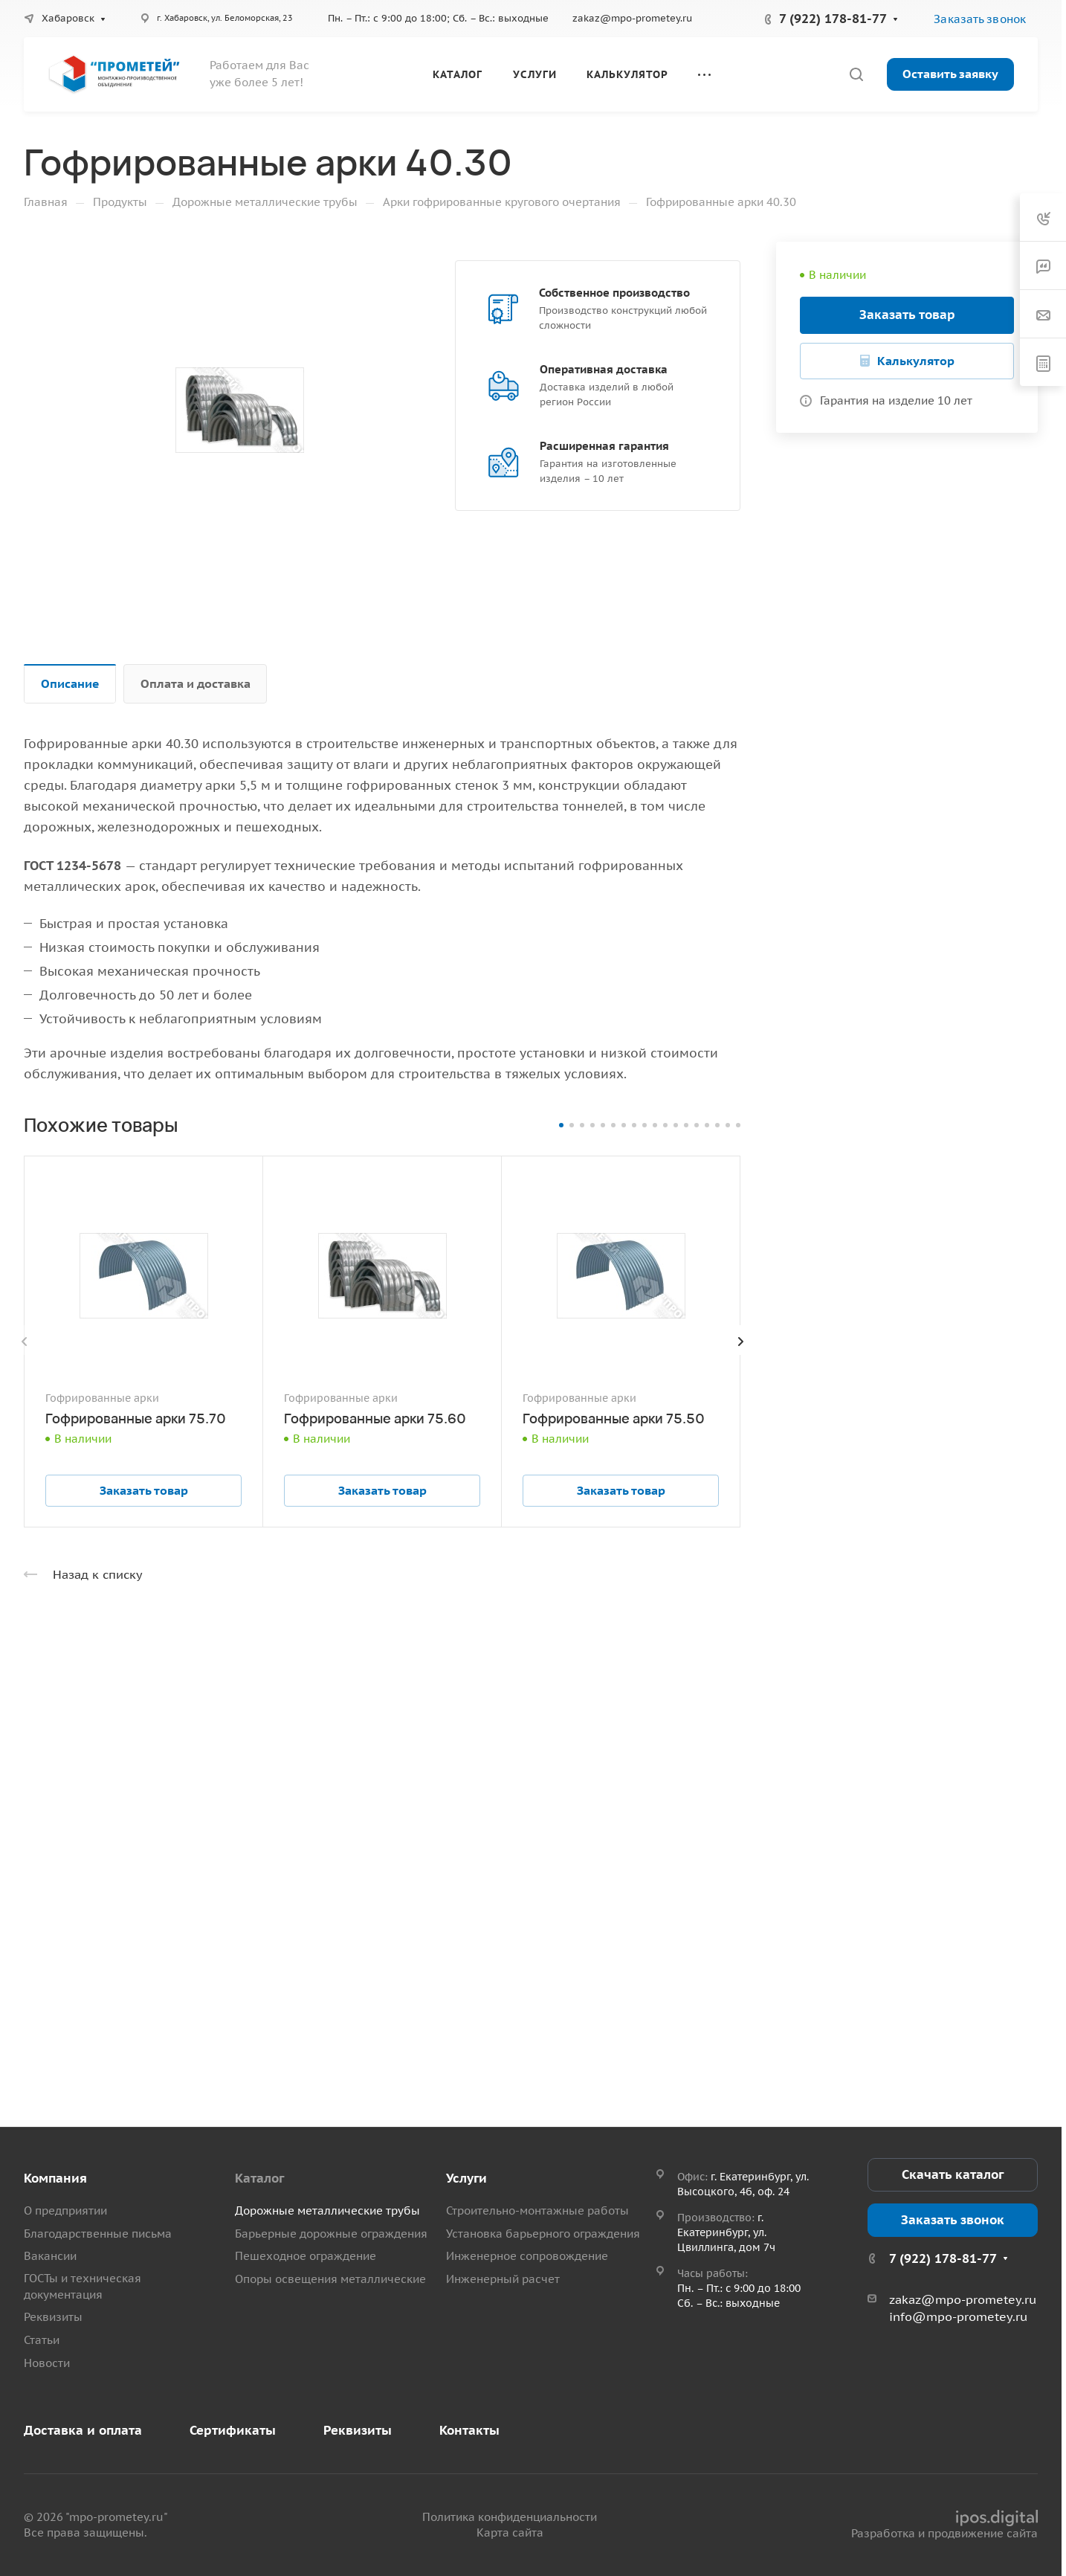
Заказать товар (907, 314)
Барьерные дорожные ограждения (331, 2233)
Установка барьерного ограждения (543, 2233)
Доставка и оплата (83, 2430)
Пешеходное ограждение (305, 2256)
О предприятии (65, 2210)
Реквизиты (53, 2317)
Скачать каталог (953, 2174)
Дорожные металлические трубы (327, 2210)
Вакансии (50, 2256)
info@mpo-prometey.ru (958, 2316)
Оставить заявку (950, 73)
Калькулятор (915, 360)
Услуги (466, 2178)
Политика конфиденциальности (509, 2517)
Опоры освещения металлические (330, 2279)
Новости (47, 2363)
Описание (70, 683)
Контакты (469, 2430)
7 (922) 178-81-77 (833, 18)
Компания (55, 2178)
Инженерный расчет (503, 2279)
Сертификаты (233, 2430)
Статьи (41, 2340)
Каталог (259, 2178)
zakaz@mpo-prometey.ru (632, 18)
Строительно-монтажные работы (537, 2210)
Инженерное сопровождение (527, 2256)
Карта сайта (510, 2532)
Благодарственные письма (98, 2233)
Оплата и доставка (195, 683)
